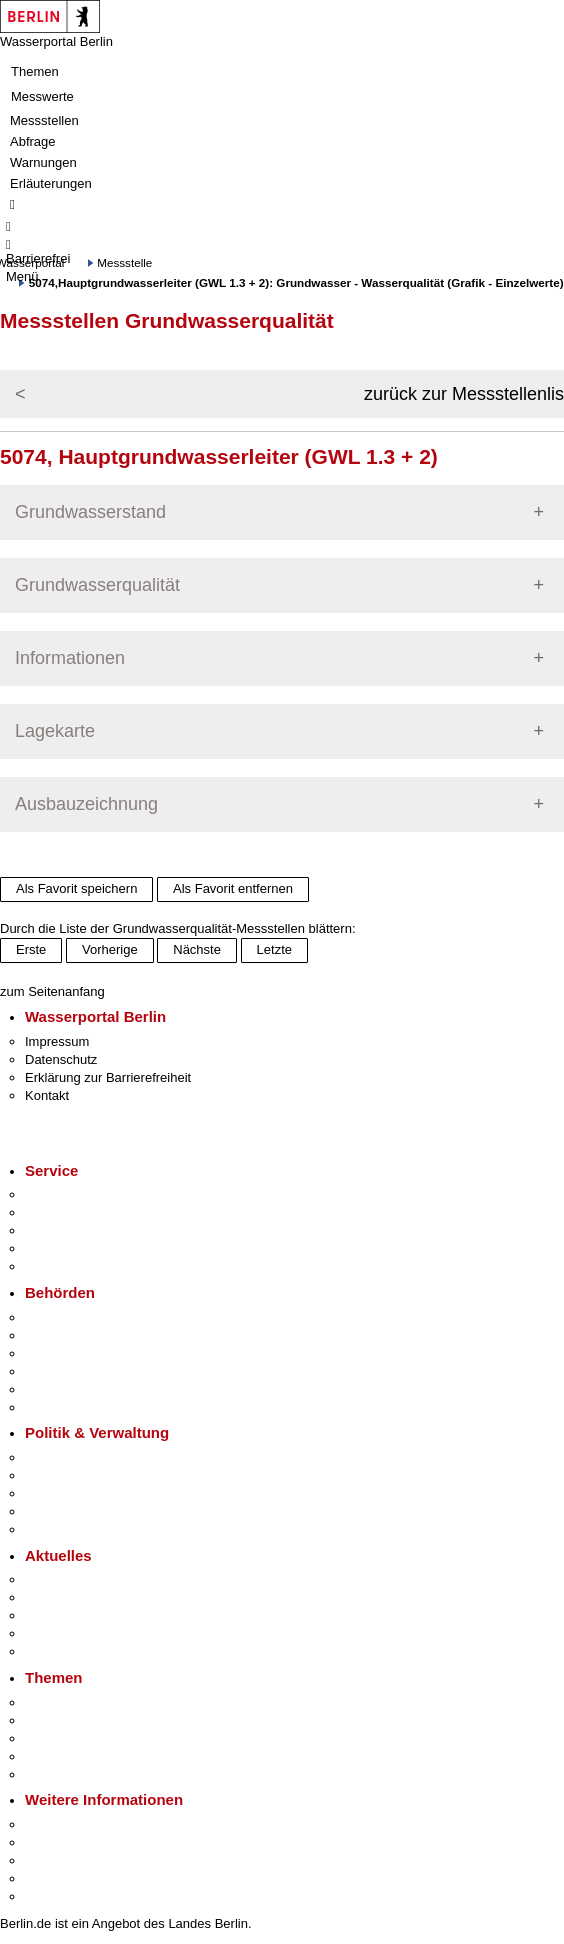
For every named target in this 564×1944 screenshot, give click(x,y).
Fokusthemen (64, 1702)
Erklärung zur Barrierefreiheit (108, 1077)
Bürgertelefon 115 (76, 1230)
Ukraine (47, 1633)
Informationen (70, 658)
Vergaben (53, 1529)
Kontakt (47, 1095)
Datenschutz (61, 1059)
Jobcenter (53, 1389)
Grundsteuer (61, 1774)
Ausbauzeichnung (86, 804)
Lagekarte (55, 731)
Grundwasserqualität (97, 585)
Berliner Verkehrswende (94, 1720)
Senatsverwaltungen (84, 1335)
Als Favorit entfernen (233, 888)
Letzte (274, 949)
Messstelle (124, 262)
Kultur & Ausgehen (79, 1824)
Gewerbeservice (72, 1266)
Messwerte (42, 96)
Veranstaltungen (72, 1615)
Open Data (56, 1511)
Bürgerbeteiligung (76, 1493)
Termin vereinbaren (80, 1212)
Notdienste (56, 1248)
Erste (31, 949)
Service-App (60, 1194)
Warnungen (43, 162)
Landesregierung (74, 1457)
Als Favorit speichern (76, 888)
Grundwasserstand (90, 512)
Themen (35, 71)
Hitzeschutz (58, 1651)
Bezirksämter (63, 1353)
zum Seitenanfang (52, 991)
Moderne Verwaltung (84, 1738)
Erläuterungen (51, 183)
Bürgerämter (61, 1371)
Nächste (197, 949)
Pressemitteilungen (80, 1579)
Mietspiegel (58, 1756)
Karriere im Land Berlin (91, 1475)
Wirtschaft (54, 1860)
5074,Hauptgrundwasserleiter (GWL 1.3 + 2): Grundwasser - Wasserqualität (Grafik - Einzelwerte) (296, 282)
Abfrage (33, 141)
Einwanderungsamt (80, 1407)
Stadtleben (56, 1878)
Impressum (57, 1041)
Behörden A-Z (65, 1317)
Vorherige (110, 949)
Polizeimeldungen (76, 1597)
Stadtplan (52, 1896)
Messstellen (44, 120)
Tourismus (54, 1842)
